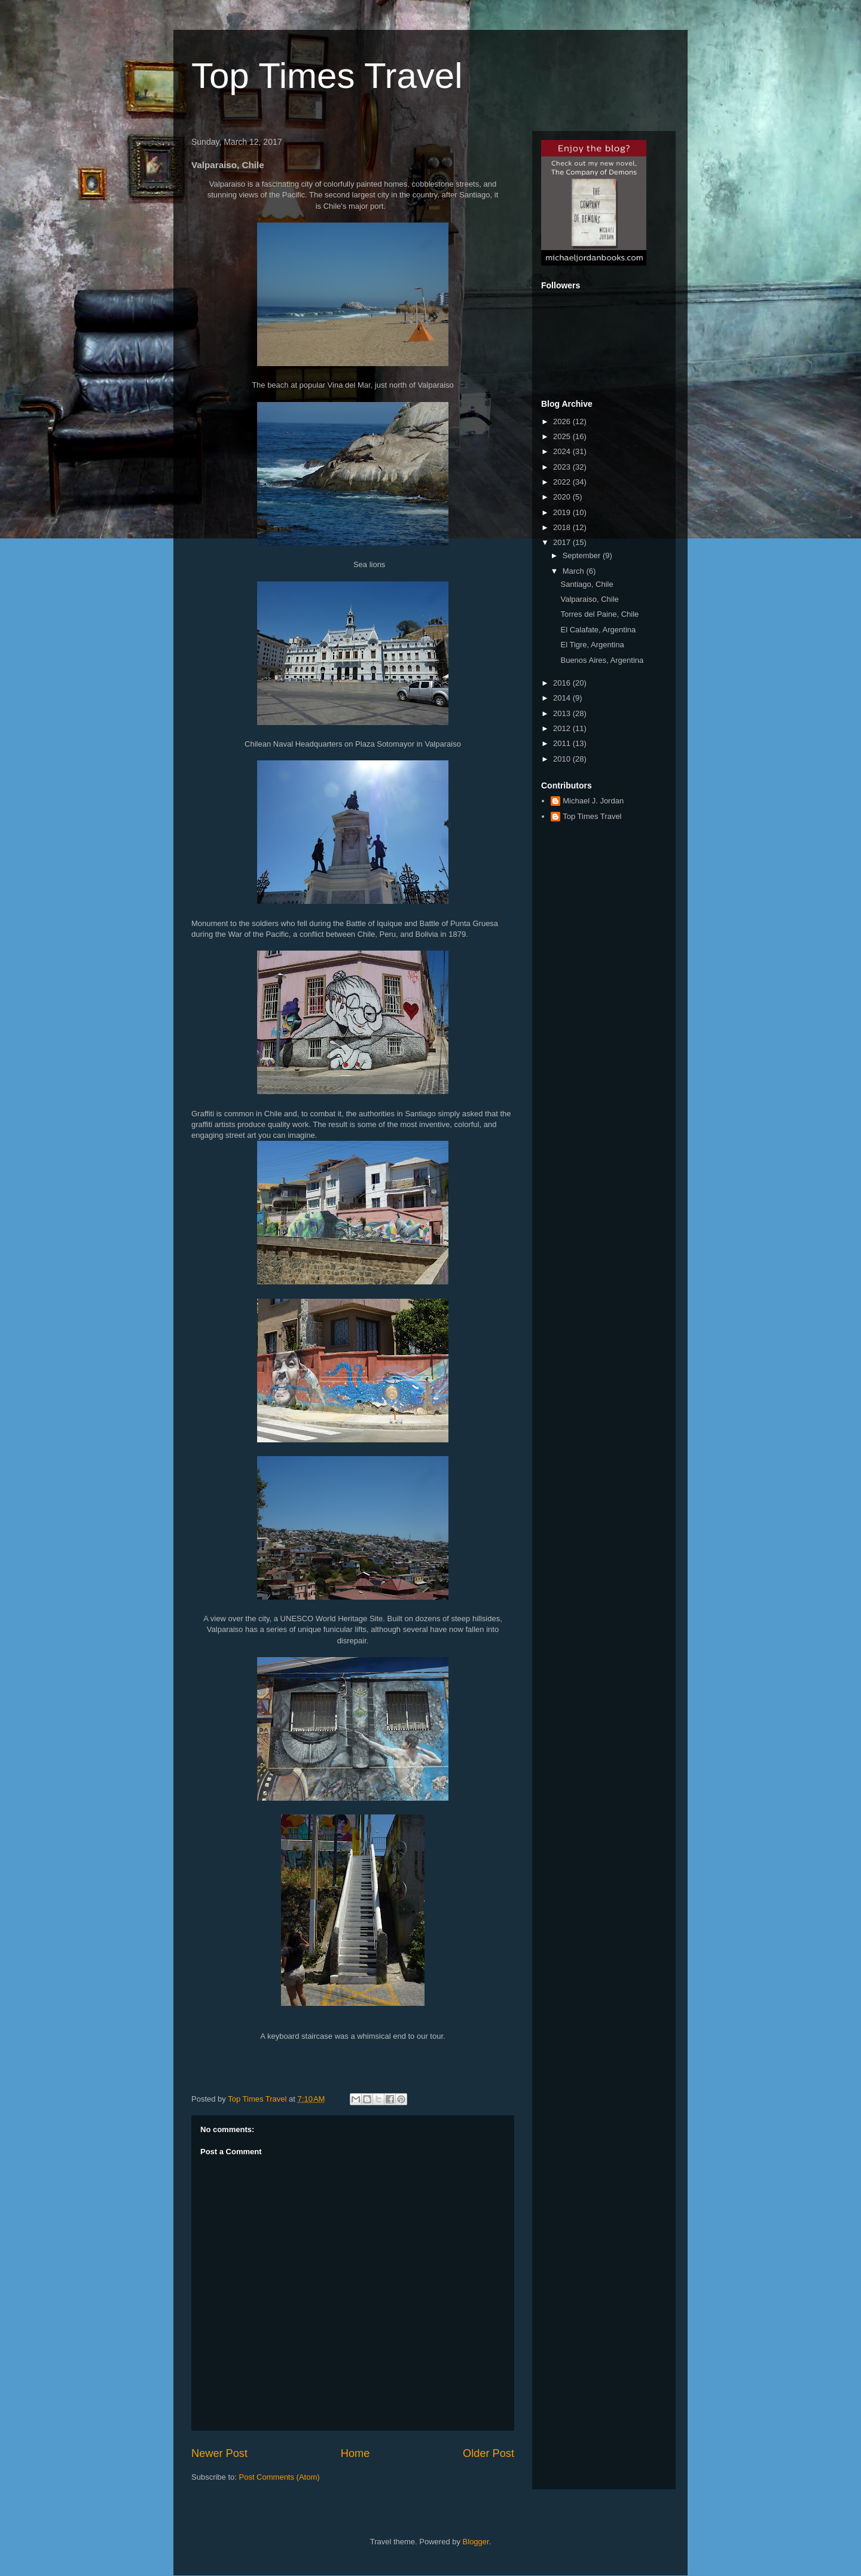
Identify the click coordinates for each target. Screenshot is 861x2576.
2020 (563, 496)
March (575, 571)
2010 (563, 758)
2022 (563, 481)
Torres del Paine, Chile (599, 614)
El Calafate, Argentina (598, 629)
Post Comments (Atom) (279, 2477)
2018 (563, 527)
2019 (563, 512)
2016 (563, 682)
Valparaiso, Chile (589, 599)
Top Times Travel (327, 76)
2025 (563, 436)
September (583, 555)
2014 (563, 697)
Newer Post (219, 2453)
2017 (563, 542)
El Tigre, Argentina (592, 644)
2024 (563, 451)
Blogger (476, 2541)
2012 (563, 728)
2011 (563, 743)
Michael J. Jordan (593, 800)
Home (355, 2453)
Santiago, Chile (586, 584)
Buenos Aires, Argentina (601, 660)
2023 (563, 466)
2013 (563, 713)
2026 (563, 421)
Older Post (488, 2453)
